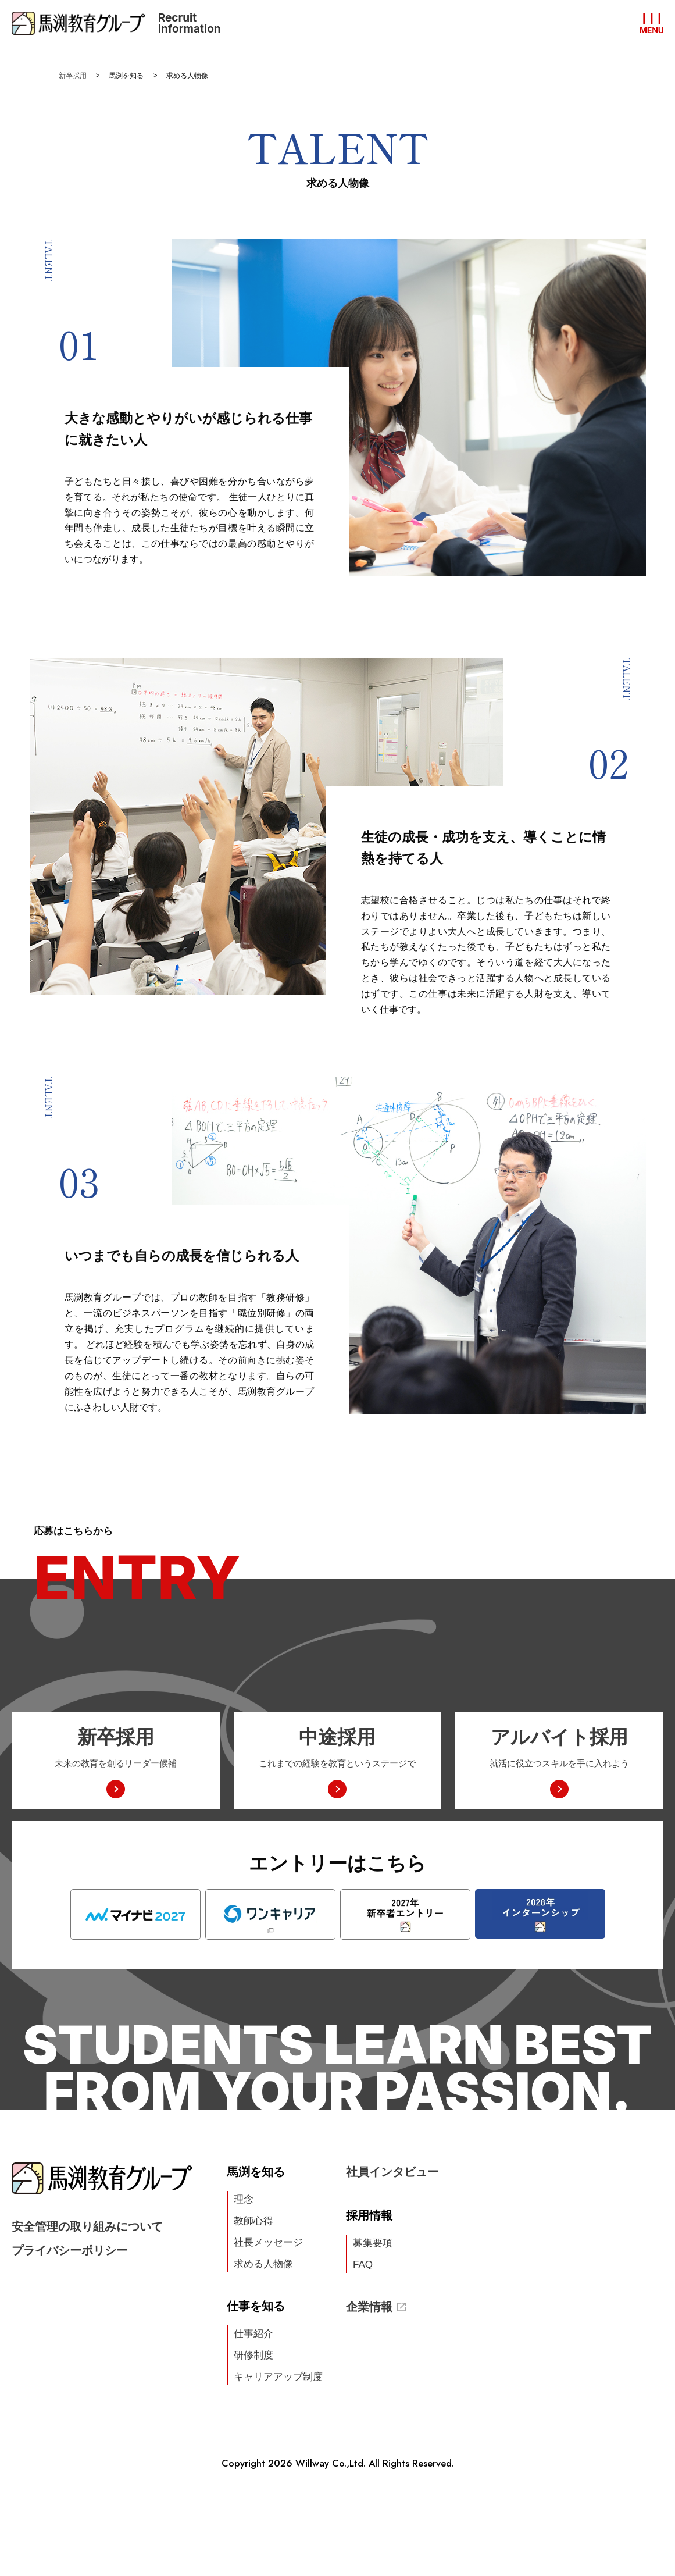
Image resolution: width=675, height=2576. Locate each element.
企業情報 (376, 2306)
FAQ (363, 2264)
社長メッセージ (268, 2242)
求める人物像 (263, 2263)
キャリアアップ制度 (278, 2376)
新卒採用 (73, 76)
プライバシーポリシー (70, 2250)
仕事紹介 (253, 2333)
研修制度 (253, 2355)
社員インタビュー (392, 2171)
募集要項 (372, 2243)
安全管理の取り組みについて (87, 2226)
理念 (243, 2199)
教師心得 (253, 2220)
